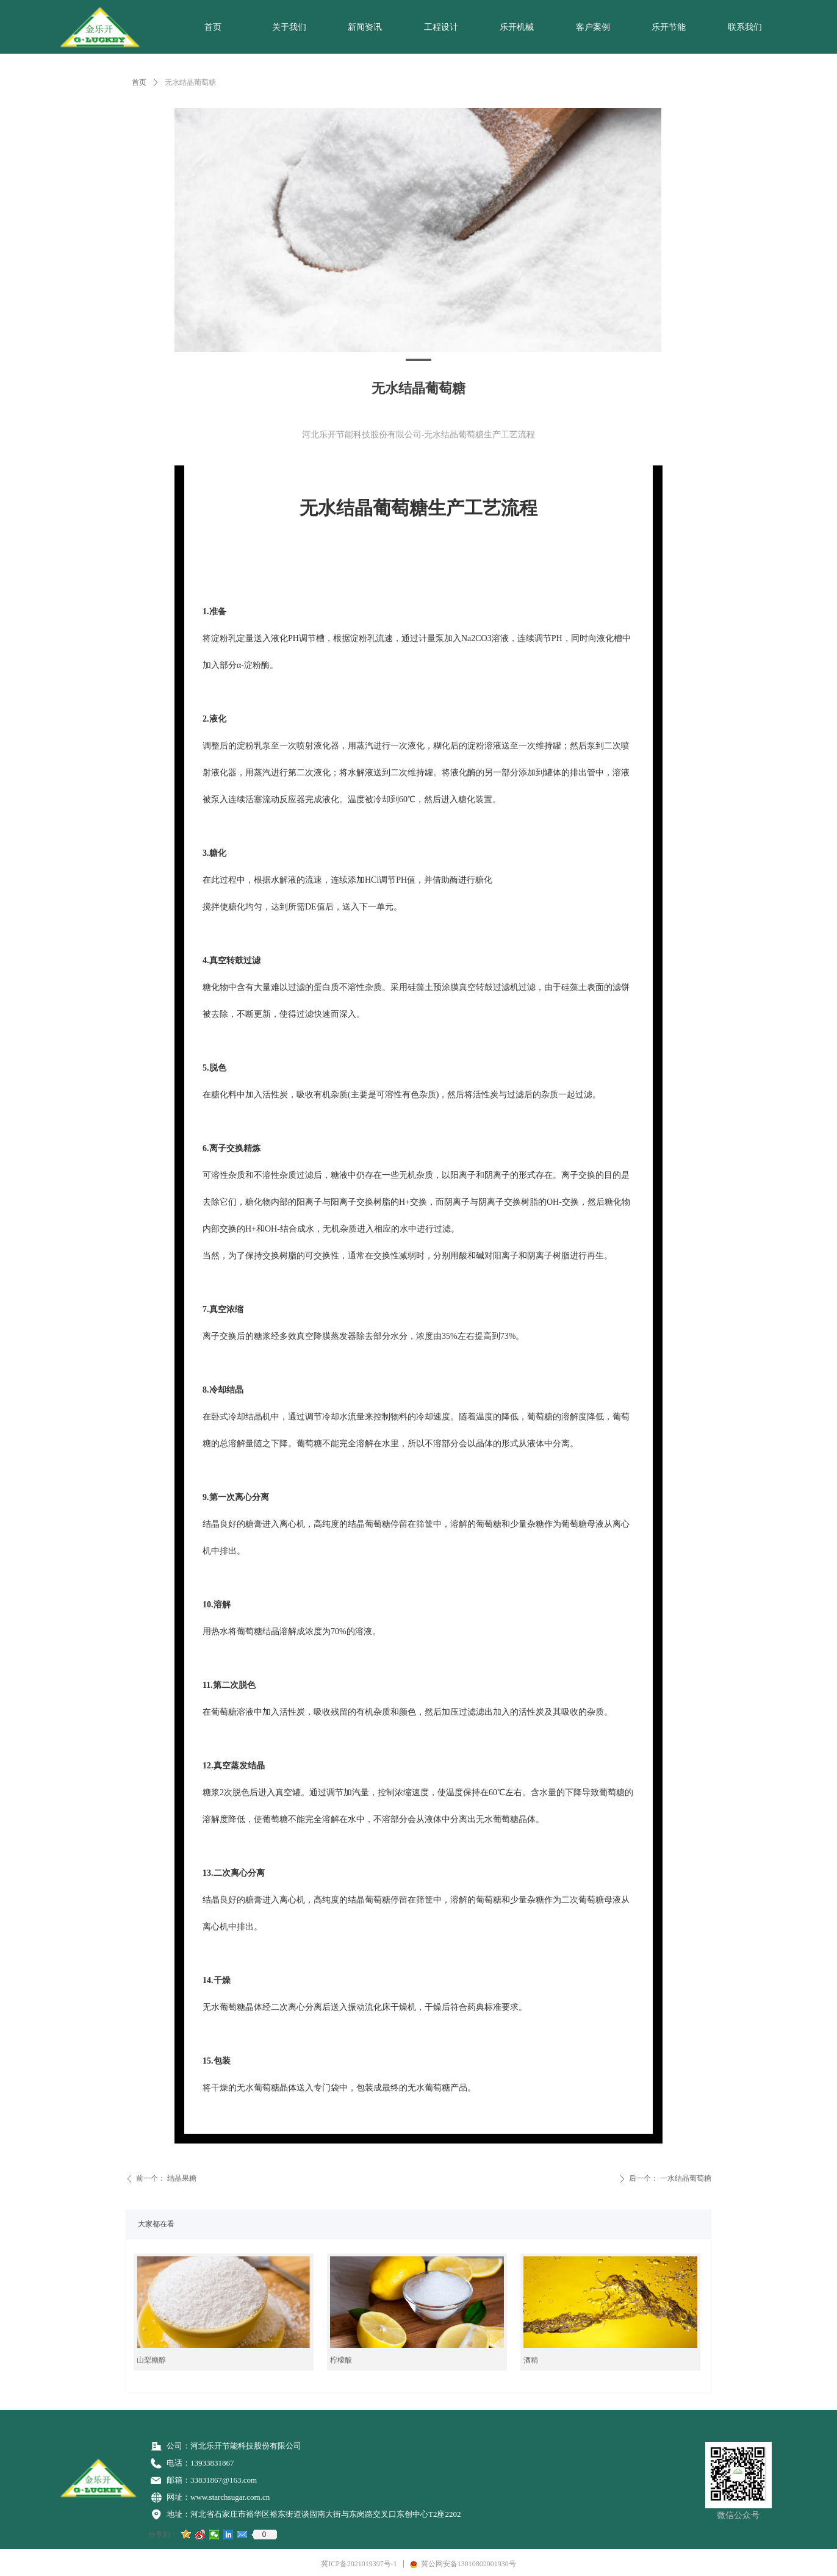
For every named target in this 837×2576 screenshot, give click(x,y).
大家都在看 (156, 2224)
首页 (139, 82)
